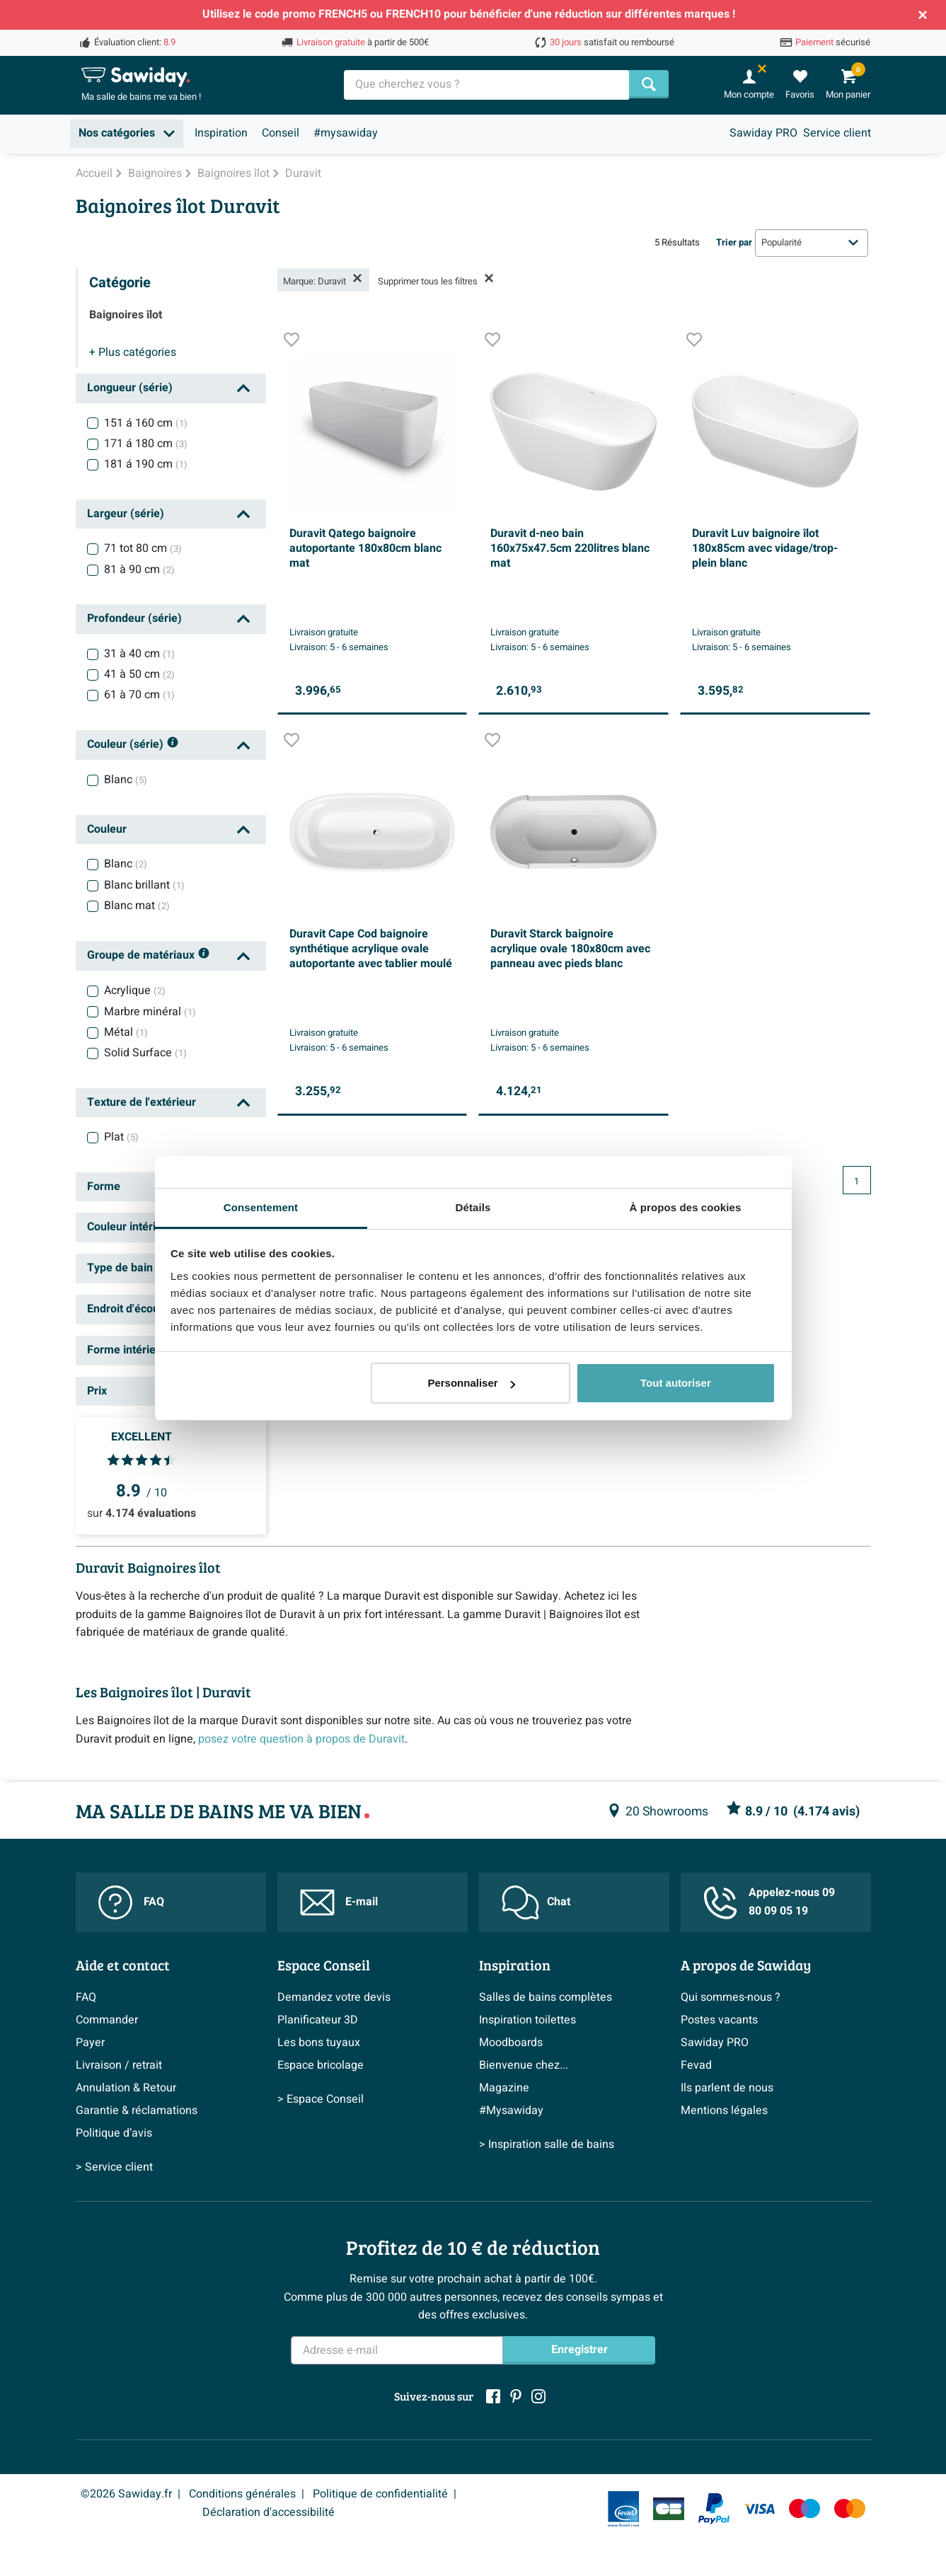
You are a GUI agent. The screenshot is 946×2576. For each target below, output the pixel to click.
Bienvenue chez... (523, 2065)
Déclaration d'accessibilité (268, 2512)
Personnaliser (470, 1383)
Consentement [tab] (261, 1207)
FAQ (131, 1902)
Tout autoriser (675, 1383)
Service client (837, 133)
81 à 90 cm (139, 569)
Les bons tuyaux (318, 2042)
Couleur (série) (133, 745)
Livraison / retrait (119, 2065)
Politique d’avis (114, 2133)
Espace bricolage (320, 2065)
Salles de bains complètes (545, 1997)
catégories (132, 352)
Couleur (107, 829)
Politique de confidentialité (380, 2493)
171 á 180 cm (146, 443)
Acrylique (135, 990)
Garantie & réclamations (136, 2110)
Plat (121, 1136)
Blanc (125, 779)
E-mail (339, 1902)
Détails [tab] (473, 1207)
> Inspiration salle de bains (546, 2144)
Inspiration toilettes (527, 2019)
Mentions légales (724, 2110)
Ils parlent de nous (727, 2087)
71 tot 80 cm (143, 548)
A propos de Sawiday (746, 1965)
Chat (536, 1902)
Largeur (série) (125, 513)
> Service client (114, 2167)
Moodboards (511, 2042)
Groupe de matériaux (148, 956)
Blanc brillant (144, 885)
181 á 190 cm (146, 464)
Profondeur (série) (134, 618)
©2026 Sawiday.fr (126, 2493)
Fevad (696, 2065)
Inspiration (221, 133)
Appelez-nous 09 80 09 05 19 (769, 1901)
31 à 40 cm (139, 653)
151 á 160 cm (146, 423)
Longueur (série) (130, 387)
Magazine (504, 2087)
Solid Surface (145, 1052)
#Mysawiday (511, 2110)
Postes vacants (719, 2019)
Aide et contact (123, 1965)
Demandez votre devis (334, 1997)
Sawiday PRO (763, 133)
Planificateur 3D (317, 2019)
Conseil (280, 133)
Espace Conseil (323, 1965)
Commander (107, 2019)
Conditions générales (242, 2493)
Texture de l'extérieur (141, 1102)
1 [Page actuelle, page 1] (856, 1181)
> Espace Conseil (320, 2099)
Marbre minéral (150, 1011)
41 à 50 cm (139, 674)
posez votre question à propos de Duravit (301, 1739)
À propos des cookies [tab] (686, 1207)
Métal (126, 1032)
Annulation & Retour (126, 2087)
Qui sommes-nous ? (730, 1997)
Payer (90, 2042)
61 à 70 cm (139, 694)
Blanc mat (137, 905)
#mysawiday (345, 133)
